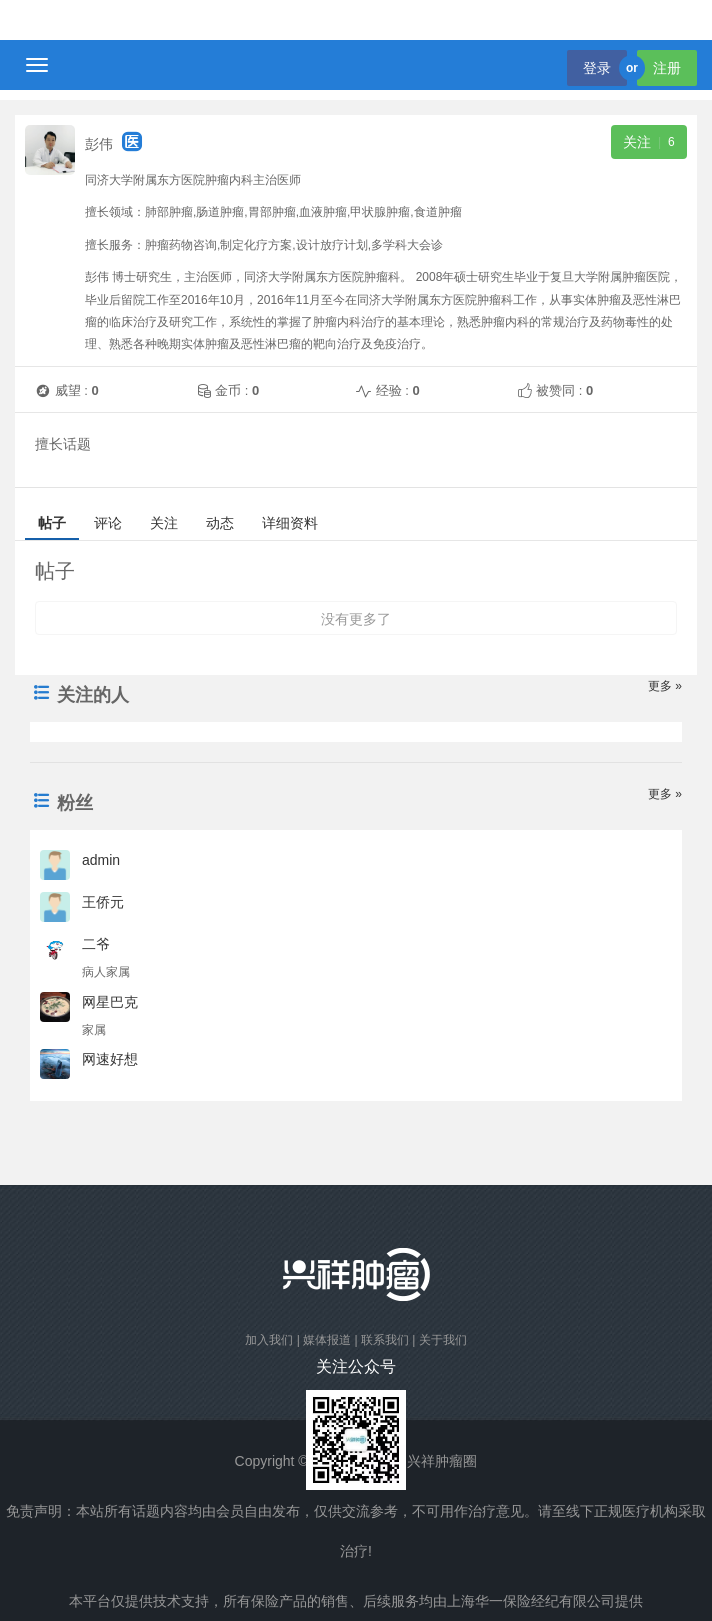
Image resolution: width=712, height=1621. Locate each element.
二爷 (100, 944)
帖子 (52, 523)
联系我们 (385, 1340)
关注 (164, 523)
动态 (220, 523)
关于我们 (443, 1340)
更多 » (665, 686)
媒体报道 (327, 1340)
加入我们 (269, 1340)
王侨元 (107, 902)
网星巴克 (114, 1002)
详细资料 (290, 523)
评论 (108, 523)
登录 (597, 68)
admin (105, 860)
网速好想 (114, 1059)
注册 (667, 68)
